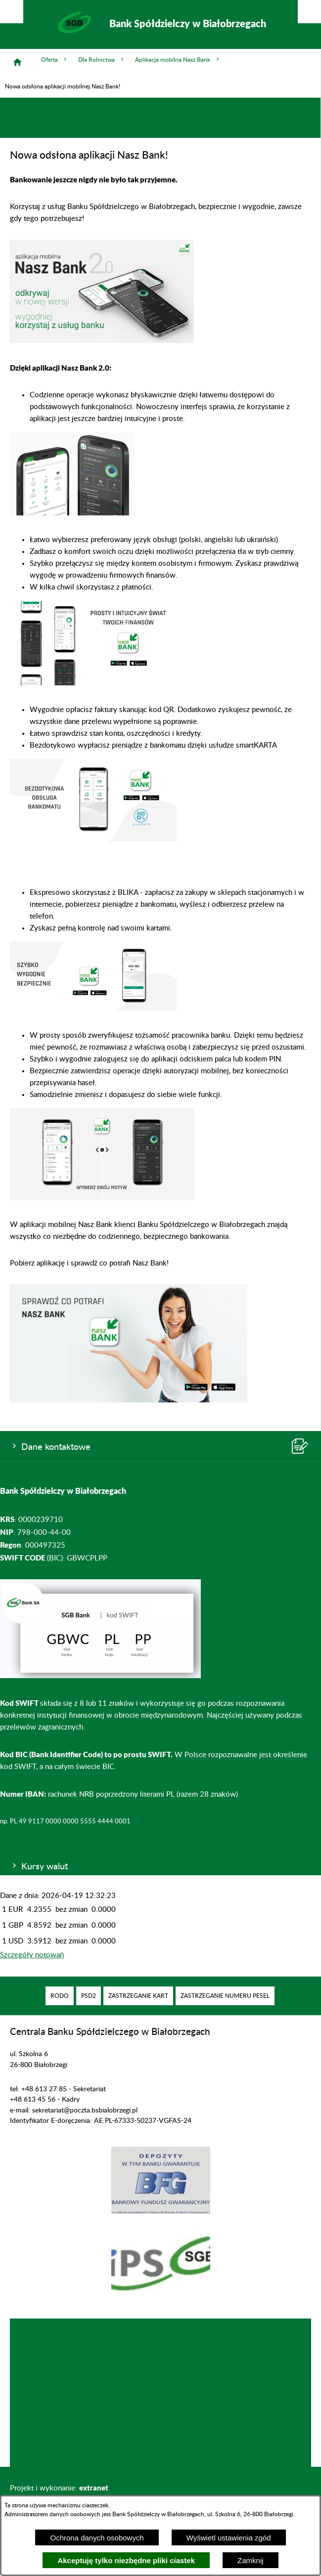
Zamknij (250, 2560)
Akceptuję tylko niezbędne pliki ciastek (126, 2560)
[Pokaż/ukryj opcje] (11, 11)
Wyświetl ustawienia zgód (228, 2538)
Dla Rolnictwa (101, 59)
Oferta (54, 59)
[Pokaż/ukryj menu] (309, 11)
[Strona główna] (17, 62)
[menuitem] (60, 1995)
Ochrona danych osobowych (96, 2538)
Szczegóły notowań (32, 1955)
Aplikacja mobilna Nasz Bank (178, 59)
